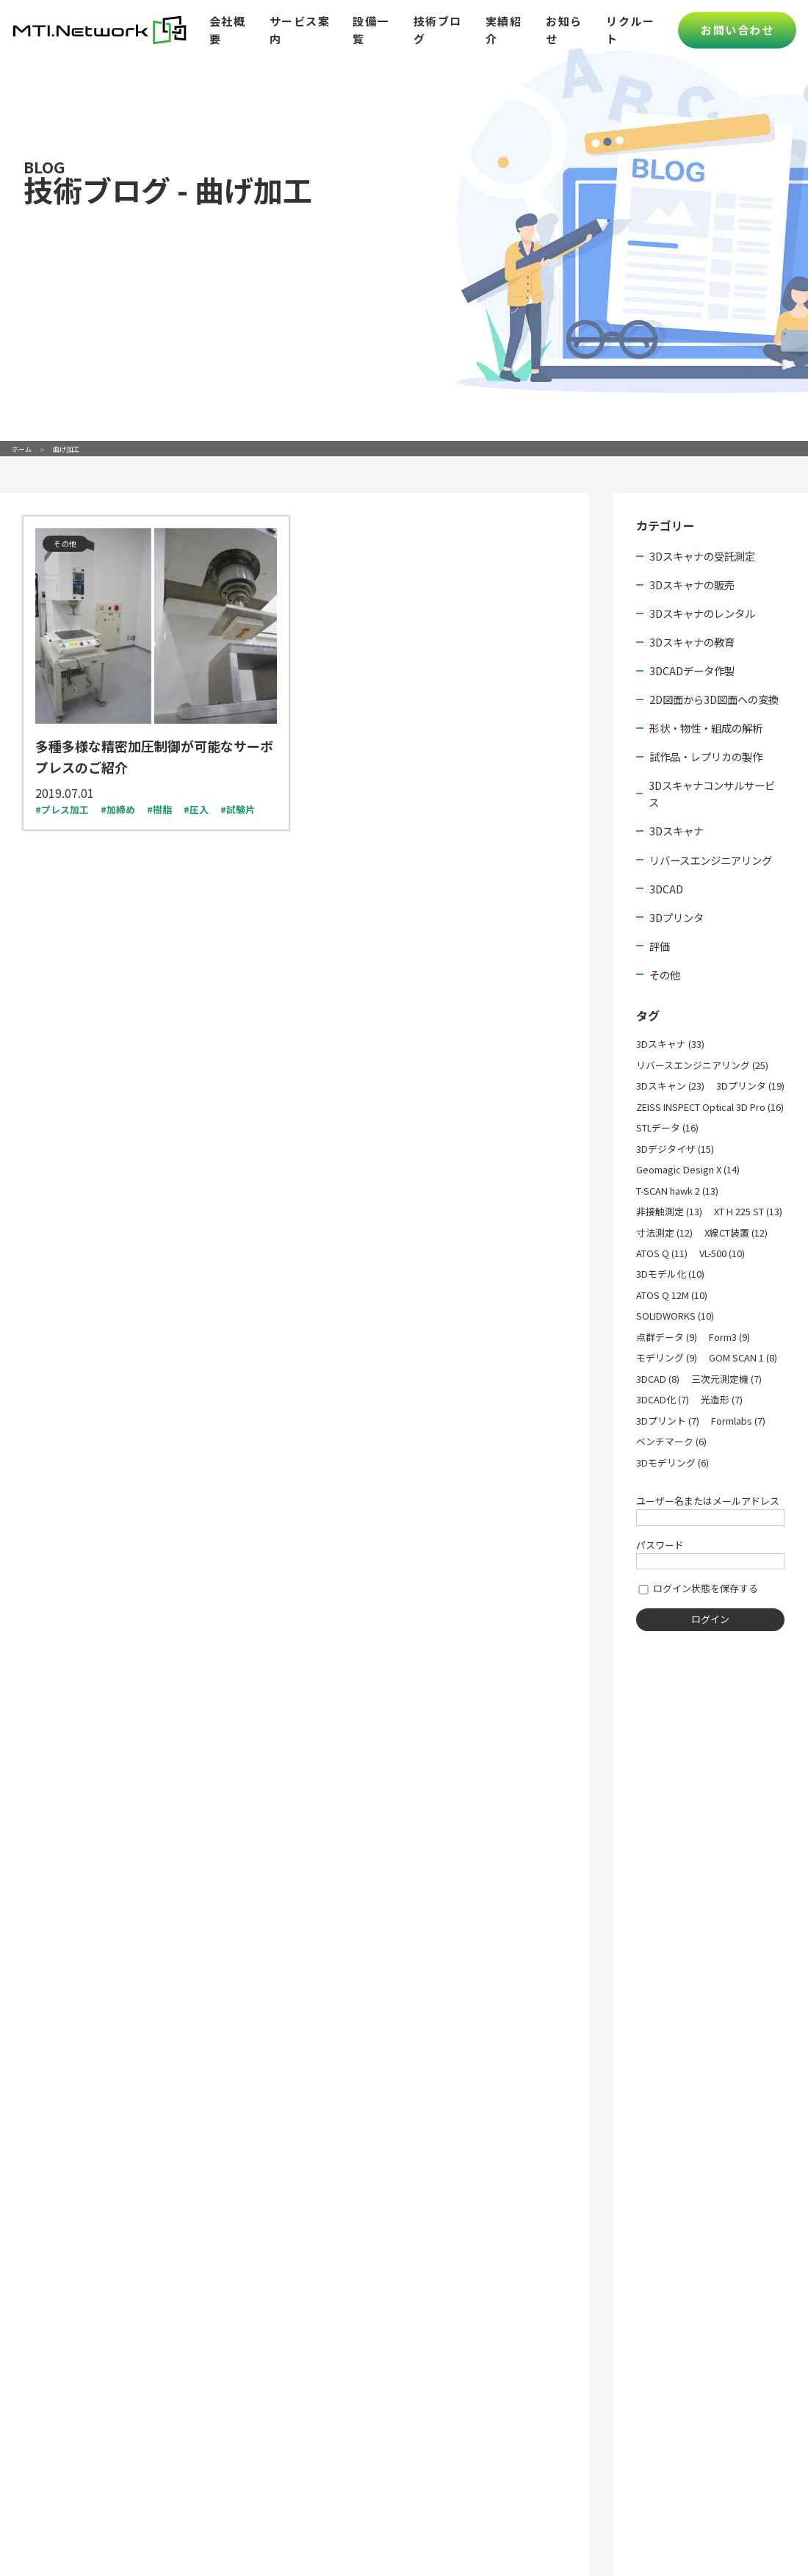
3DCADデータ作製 (692, 670)
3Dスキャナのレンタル (702, 613)
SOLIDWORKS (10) (675, 1316)
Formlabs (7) (738, 1421)
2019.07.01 (64, 793)
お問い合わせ (737, 29)
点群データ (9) (666, 1337)
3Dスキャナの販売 (692, 584)
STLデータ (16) (667, 1127)
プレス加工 (65, 809)
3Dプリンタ (676, 917)
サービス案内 (300, 29)
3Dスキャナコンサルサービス (712, 793)
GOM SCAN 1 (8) (743, 1357)
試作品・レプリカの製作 (705, 756)
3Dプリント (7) (667, 1421)
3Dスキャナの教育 (692, 642)
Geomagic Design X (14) (688, 1169)
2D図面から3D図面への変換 (714, 699)
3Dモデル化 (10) (670, 1274)
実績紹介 (504, 29)
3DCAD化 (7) (662, 1399)
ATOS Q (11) (662, 1253)
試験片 (240, 809)
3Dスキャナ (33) (670, 1044)
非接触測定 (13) (669, 1211)
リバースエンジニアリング (710, 860)
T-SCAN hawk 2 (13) (677, 1191)
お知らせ (564, 29)
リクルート (630, 29)
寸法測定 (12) (664, 1233)
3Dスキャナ (676, 830)
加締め (121, 809)
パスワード (660, 1545)
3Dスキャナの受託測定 (702, 556)
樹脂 (162, 809)
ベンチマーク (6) (671, 1441)
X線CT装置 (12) (736, 1233)
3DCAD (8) (657, 1379)
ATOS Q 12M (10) (671, 1295)
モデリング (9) (666, 1357)
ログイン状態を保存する (697, 1588)
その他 (664, 974)
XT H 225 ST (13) (748, 1211)
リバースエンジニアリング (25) (702, 1065)
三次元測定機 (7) (726, 1379)
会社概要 (227, 29)
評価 (659, 946)
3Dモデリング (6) (672, 1462)
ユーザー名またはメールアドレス (707, 1501)
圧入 (199, 809)
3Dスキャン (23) (670, 1086)
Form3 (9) (729, 1337)
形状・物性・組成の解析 (705, 727)
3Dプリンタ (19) (750, 1086)
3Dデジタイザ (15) (675, 1149)
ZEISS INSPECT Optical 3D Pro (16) (710, 1107)
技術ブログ (438, 29)
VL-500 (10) (722, 1253)
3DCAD (666, 888)
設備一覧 (371, 29)
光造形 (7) (722, 1399)
